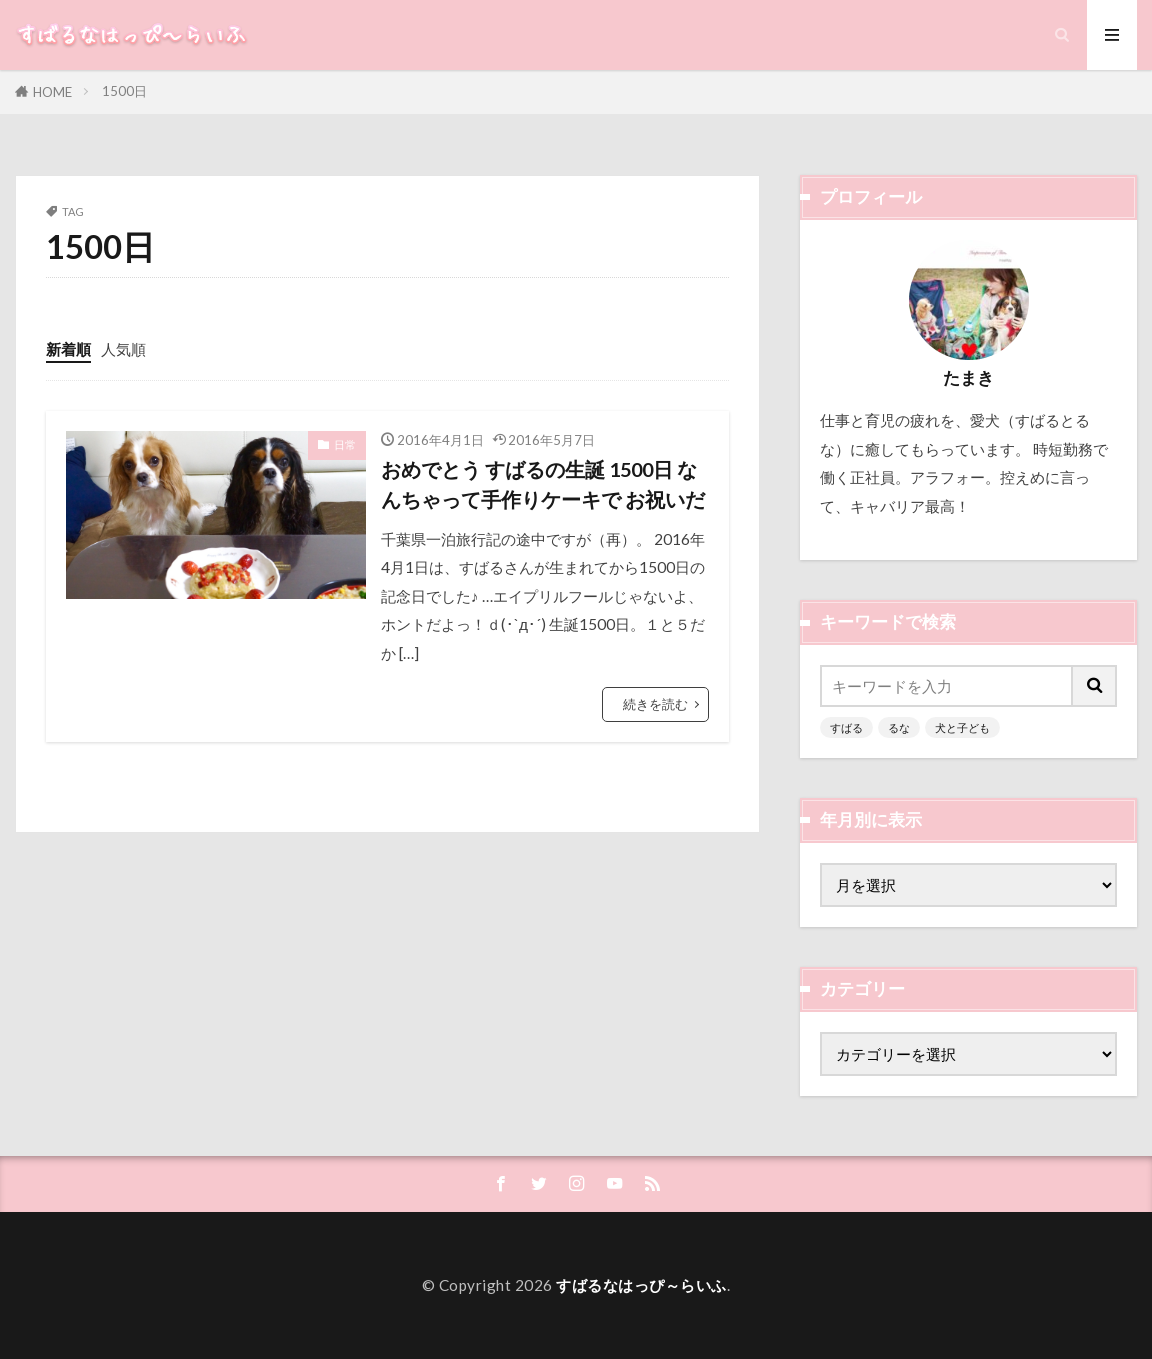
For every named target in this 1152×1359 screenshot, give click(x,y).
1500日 (124, 91)
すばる (846, 727)
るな (899, 727)
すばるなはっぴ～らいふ (641, 1285)
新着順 (68, 349)
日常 (345, 444)
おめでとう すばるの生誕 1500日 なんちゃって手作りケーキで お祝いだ (543, 484)
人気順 (123, 349)
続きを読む (655, 704)
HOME (52, 92)
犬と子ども (962, 727)
